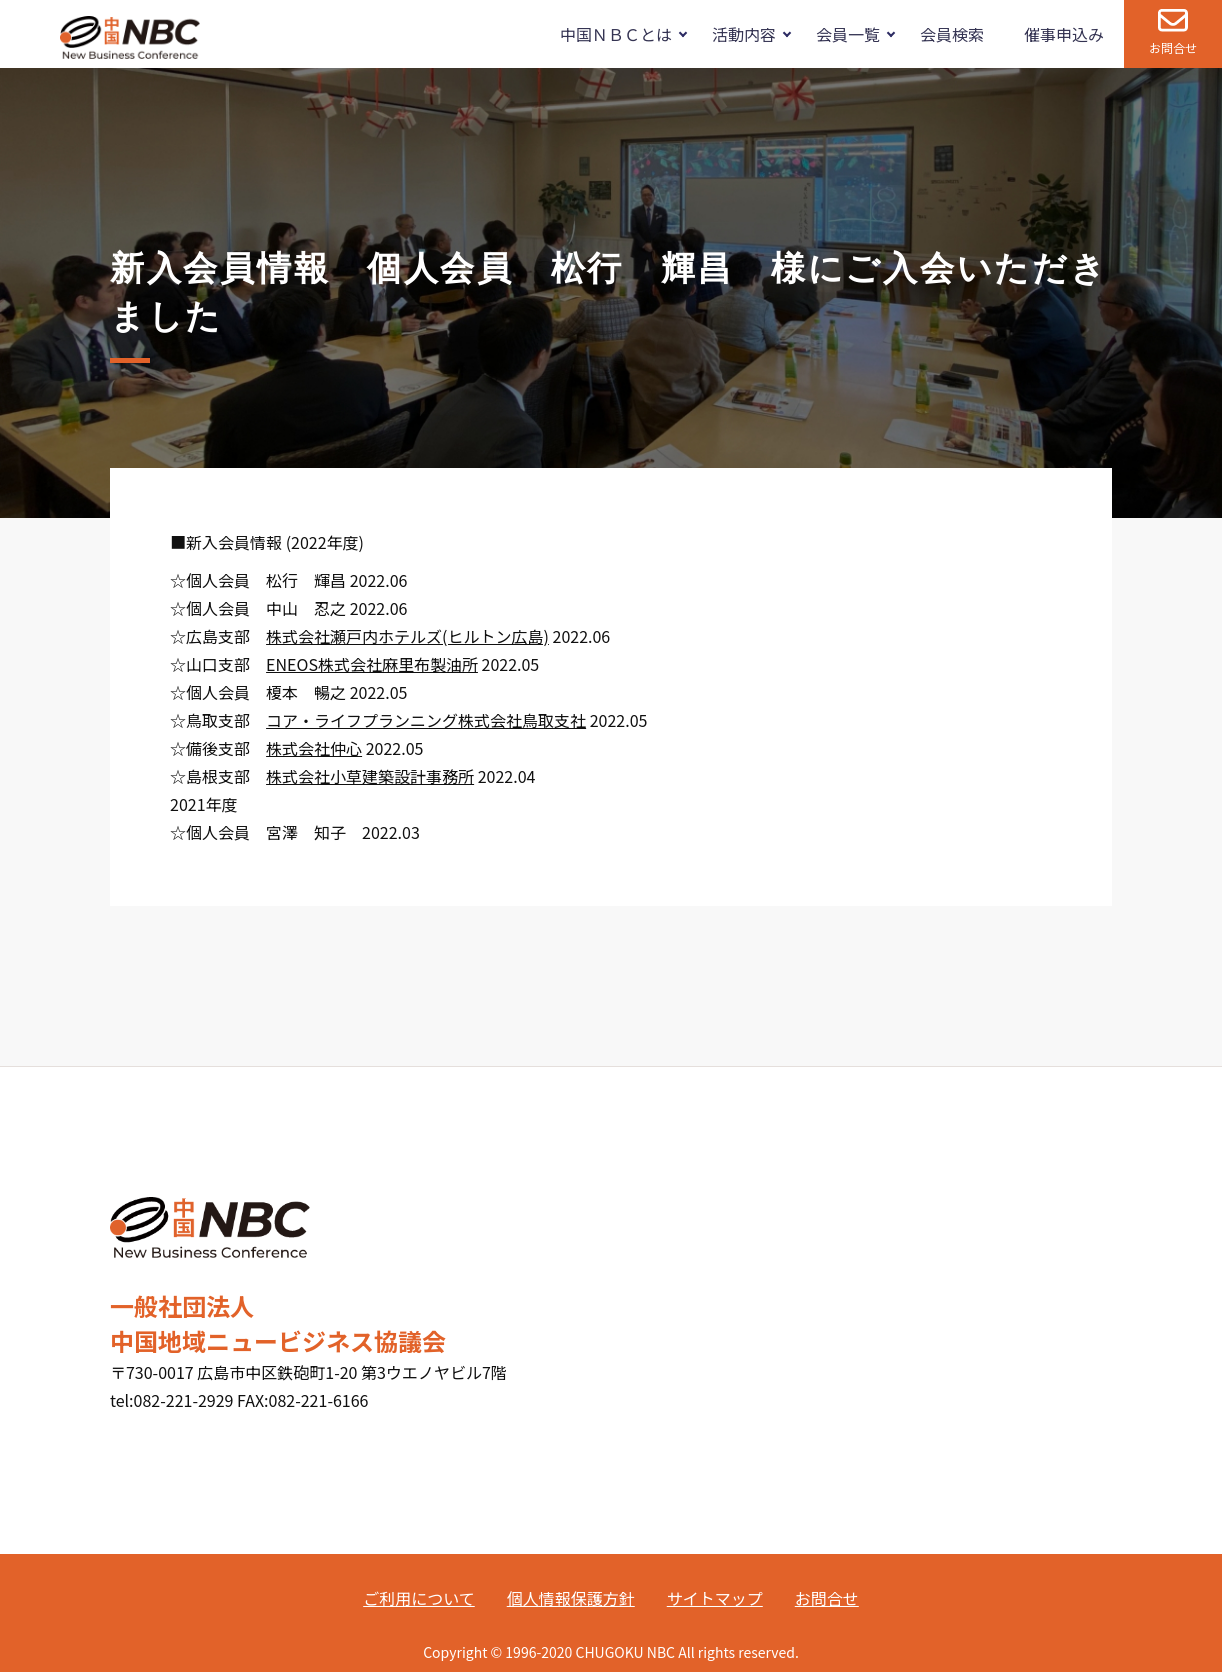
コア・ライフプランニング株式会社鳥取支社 (426, 720)
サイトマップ (715, 1598)
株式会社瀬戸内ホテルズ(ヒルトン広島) (407, 636)
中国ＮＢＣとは (616, 34)
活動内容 (744, 34)
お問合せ (1173, 47)
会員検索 (952, 34)
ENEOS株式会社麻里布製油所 (372, 664)
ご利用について (419, 1598)
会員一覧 (848, 34)
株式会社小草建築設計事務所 (370, 776)
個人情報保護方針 (571, 1598)
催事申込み (1064, 34)
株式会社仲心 (314, 748)
